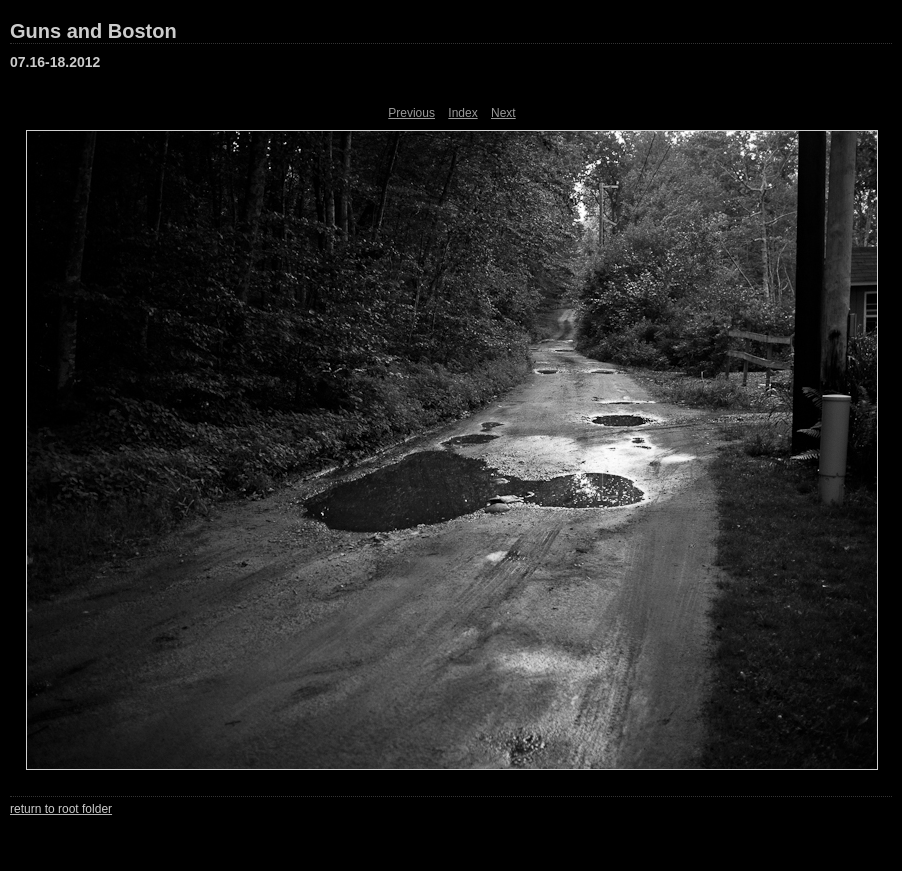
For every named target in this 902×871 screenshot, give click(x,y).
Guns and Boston (93, 31)
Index (462, 113)
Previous (411, 113)
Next (503, 113)
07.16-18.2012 (55, 62)
